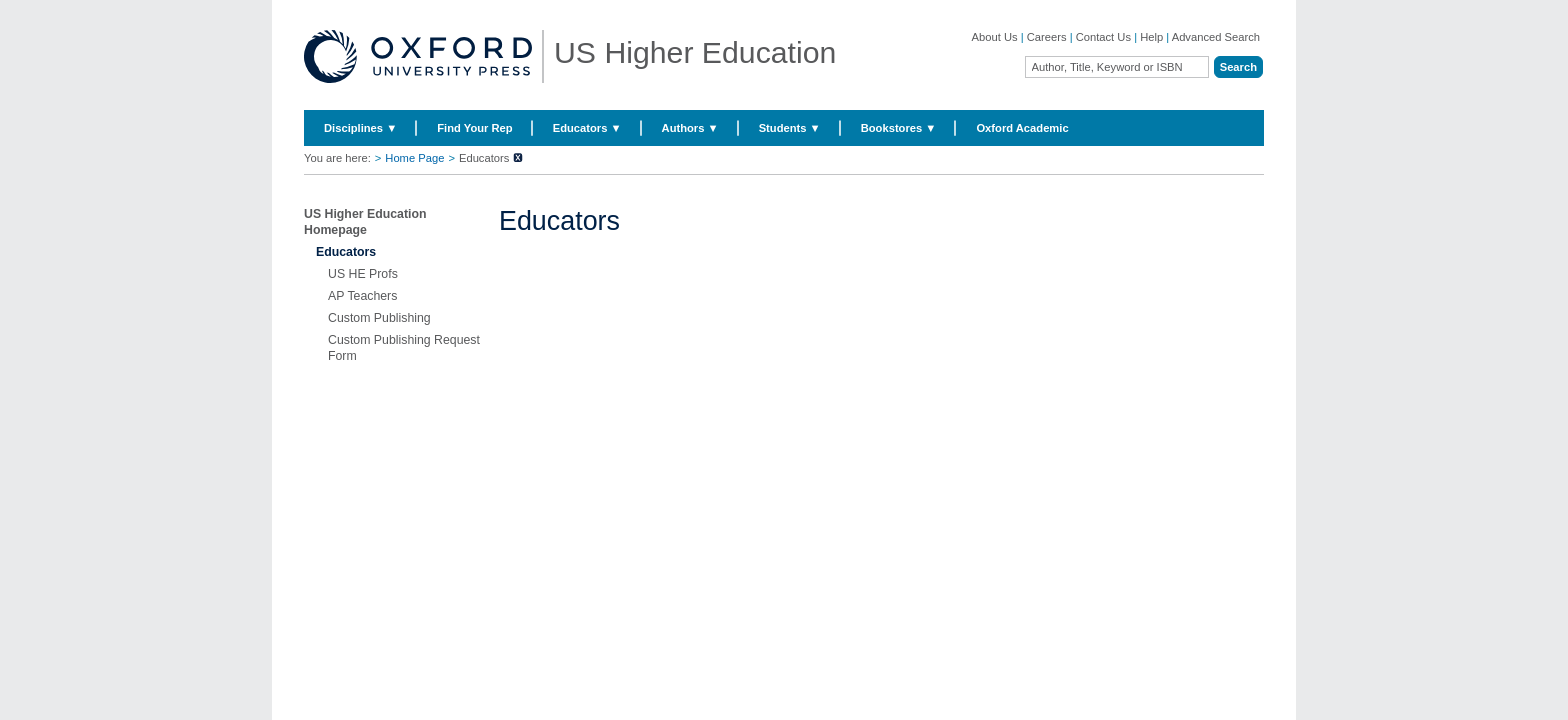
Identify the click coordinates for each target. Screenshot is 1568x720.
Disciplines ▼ (360, 128)
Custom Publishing (379, 318)
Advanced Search (1216, 37)
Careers (1047, 37)
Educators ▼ (587, 128)
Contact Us (1103, 37)
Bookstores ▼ (899, 128)
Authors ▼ (690, 128)
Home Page (414, 158)
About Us (995, 37)
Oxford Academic (1022, 128)
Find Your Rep (474, 128)
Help (1151, 37)
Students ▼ (790, 128)
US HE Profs (363, 274)
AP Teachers (362, 296)
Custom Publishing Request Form (404, 348)
